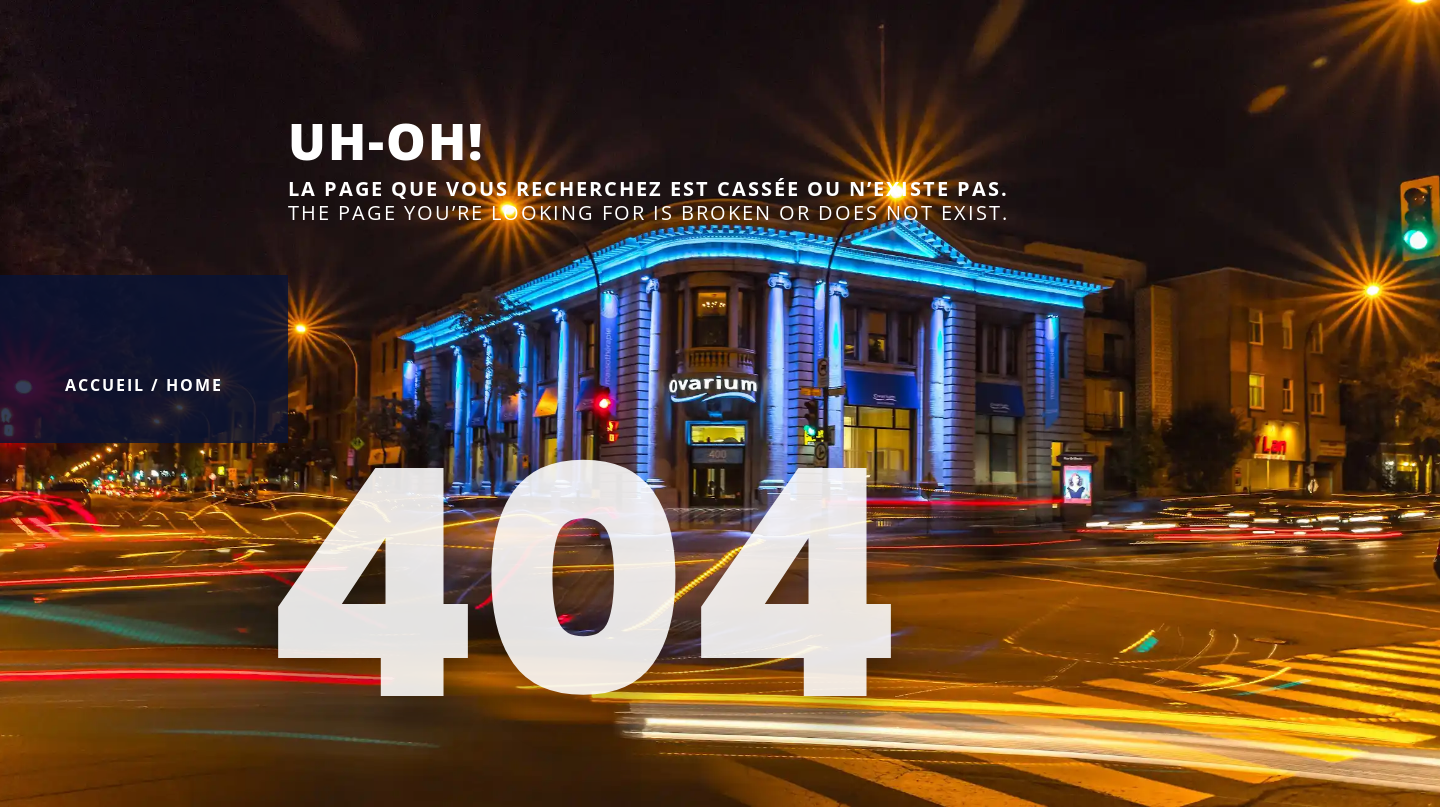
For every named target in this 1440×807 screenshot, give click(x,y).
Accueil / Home (144, 385)
